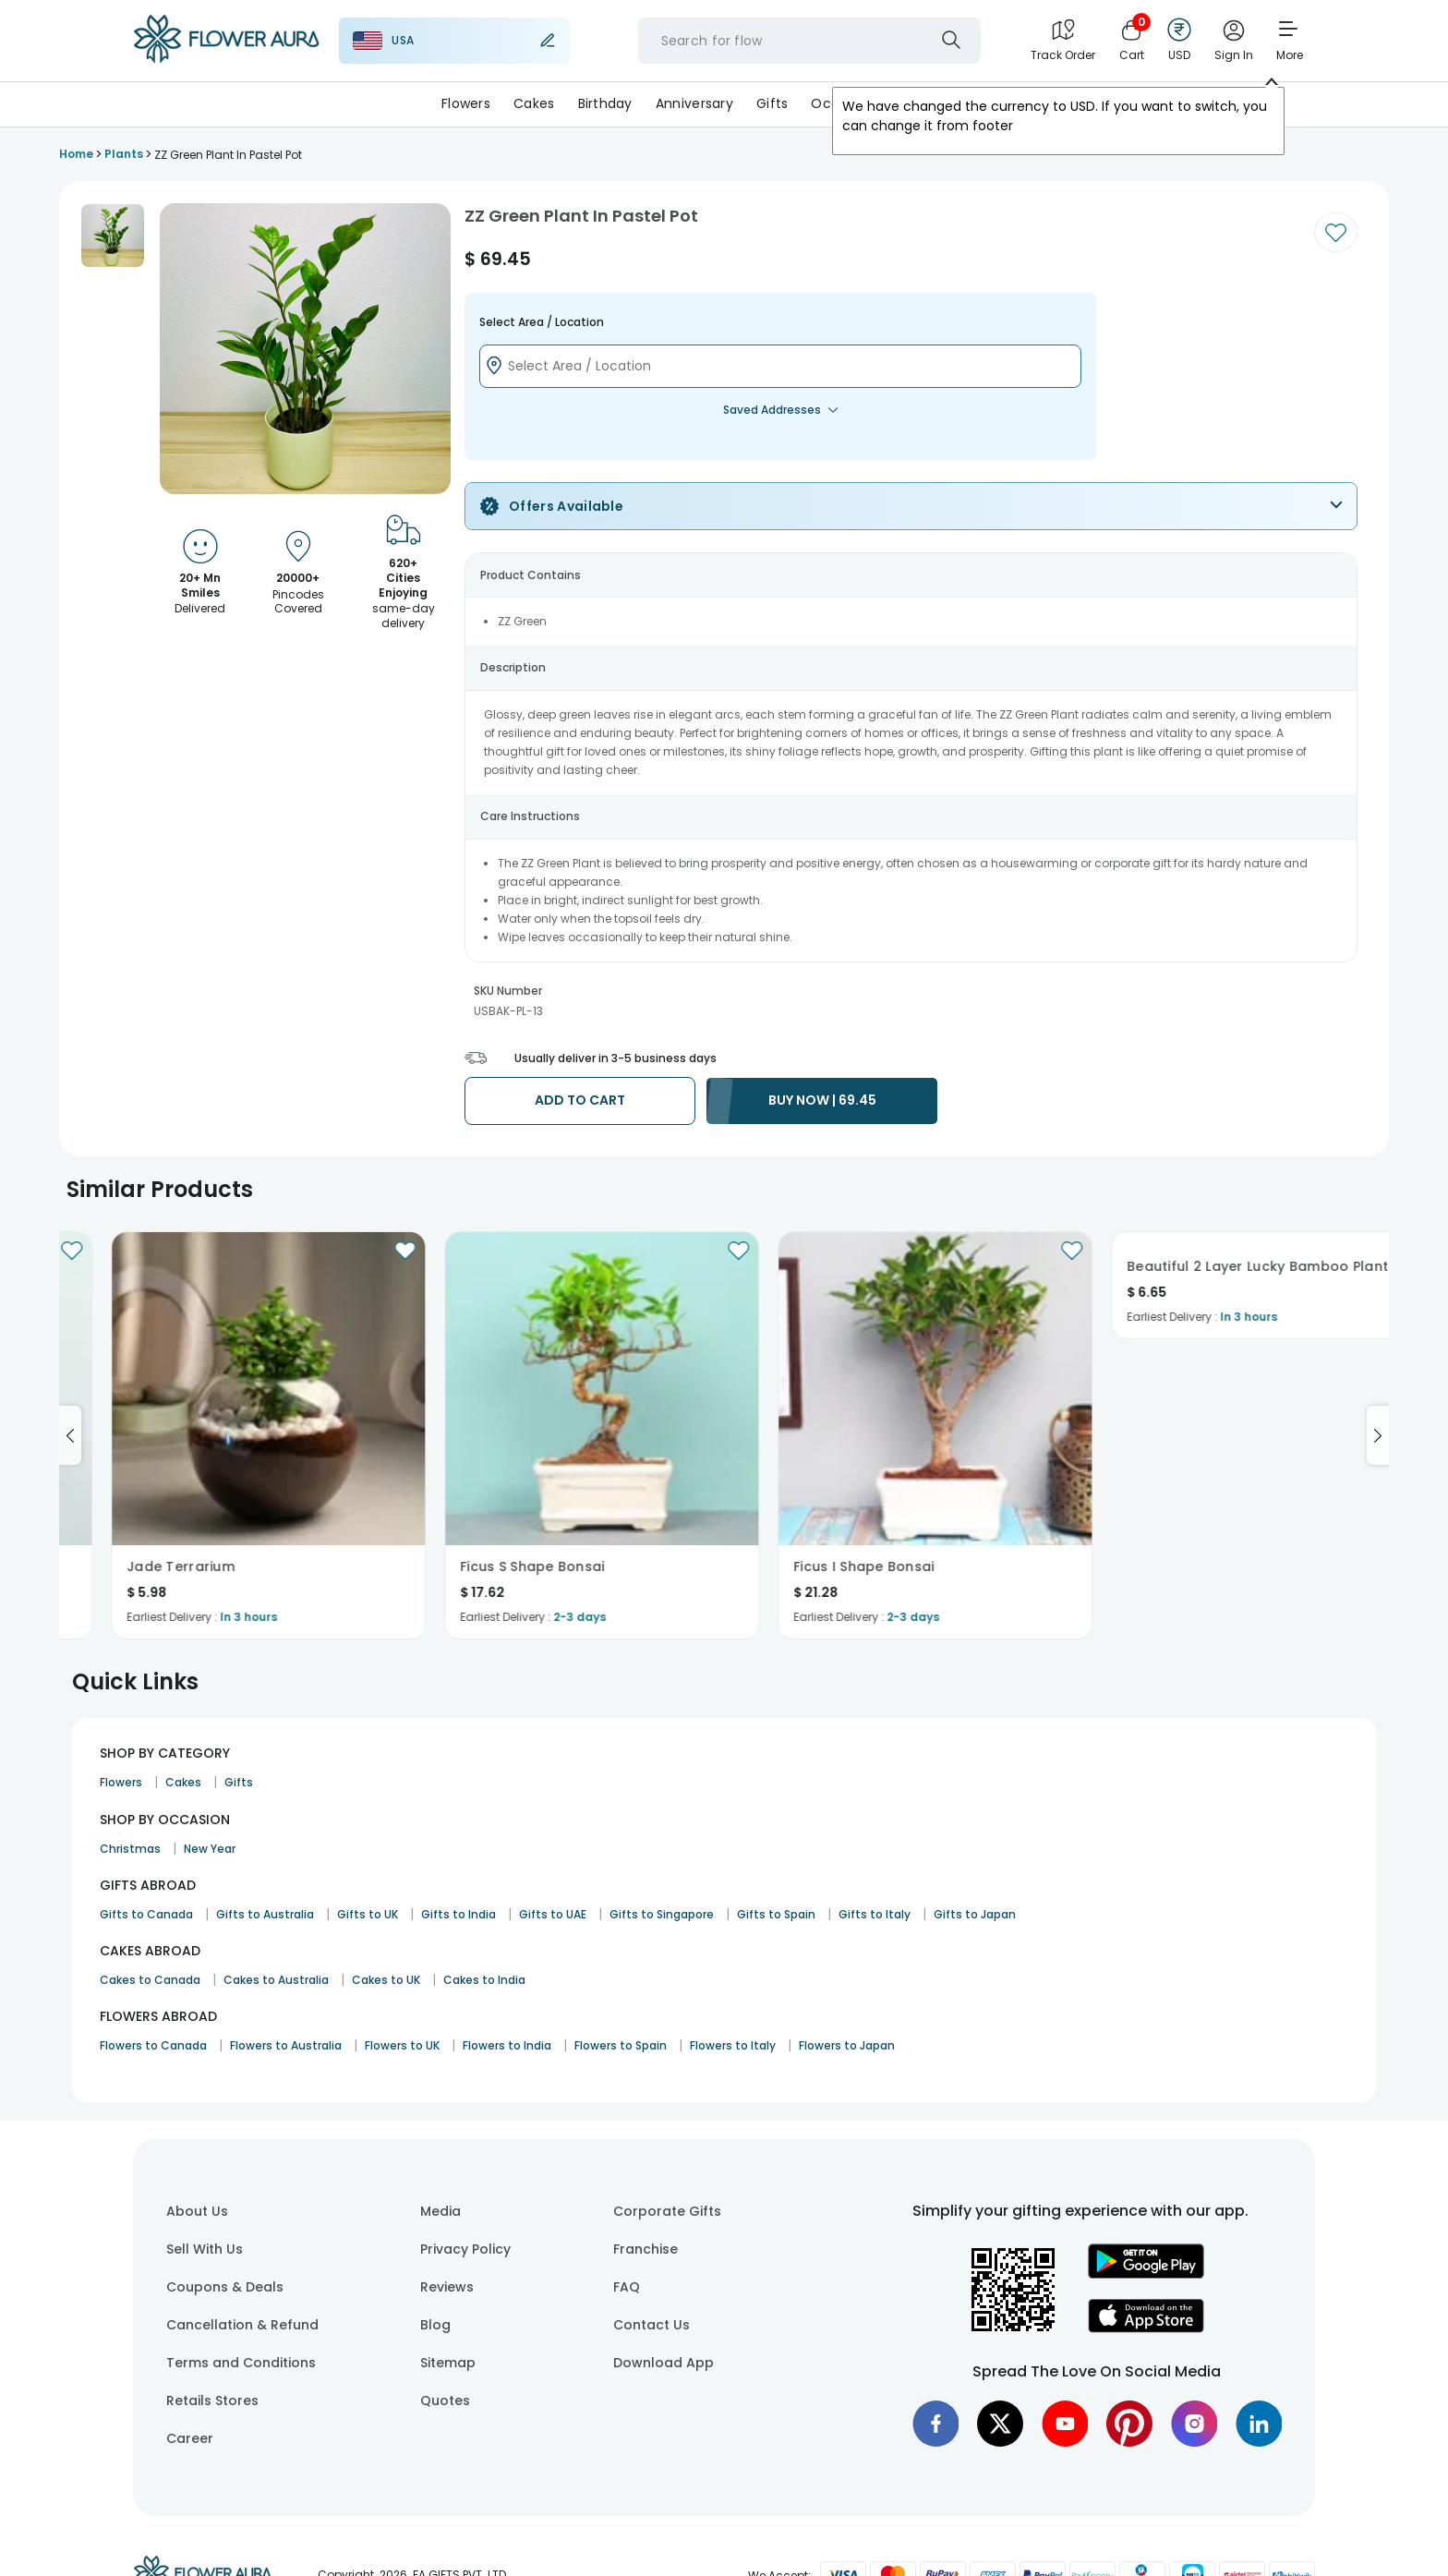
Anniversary (694, 103)
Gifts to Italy (875, 1914)
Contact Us (651, 2325)
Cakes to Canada (150, 1980)
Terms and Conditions (241, 2362)
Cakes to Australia (276, 1980)
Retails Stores (212, 2400)
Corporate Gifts (667, 2211)
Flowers (465, 103)
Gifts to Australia (265, 1914)
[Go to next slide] (1378, 1435)
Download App (663, 2362)
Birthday (605, 103)
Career (189, 2438)
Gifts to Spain (776, 1914)
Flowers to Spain (620, 2045)
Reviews (447, 2287)
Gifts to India (458, 1914)
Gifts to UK (367, 1914)
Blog (435, 2325)
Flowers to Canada (153, 2045)
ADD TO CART (580, 1100)
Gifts (772, 103)
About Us (197, 2211)
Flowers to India (507, 2045)
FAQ (626, 2287)
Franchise (645, 2249)
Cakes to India (484, 1980)
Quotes (445, 2400)
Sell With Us (204, 2249)
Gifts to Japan (975, 1914)
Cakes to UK (386, 1980)
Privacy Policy (465, 2249)
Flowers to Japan (847, 2045)
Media (440, 2211)
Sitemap (448, 2362)
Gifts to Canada (146, 1914)
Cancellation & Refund (242, 2325)
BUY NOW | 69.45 (822, 1100)
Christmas (130, 1848)
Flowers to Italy (733, 2045)
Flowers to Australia (286, 2045)
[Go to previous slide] (70, 1435)
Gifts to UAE (552, 1914)
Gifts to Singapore (661, 1914)
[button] (112, 235)
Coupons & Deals (225, 2287)
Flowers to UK (402, 2045)
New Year (209, 1848)
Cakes (533, 103)
